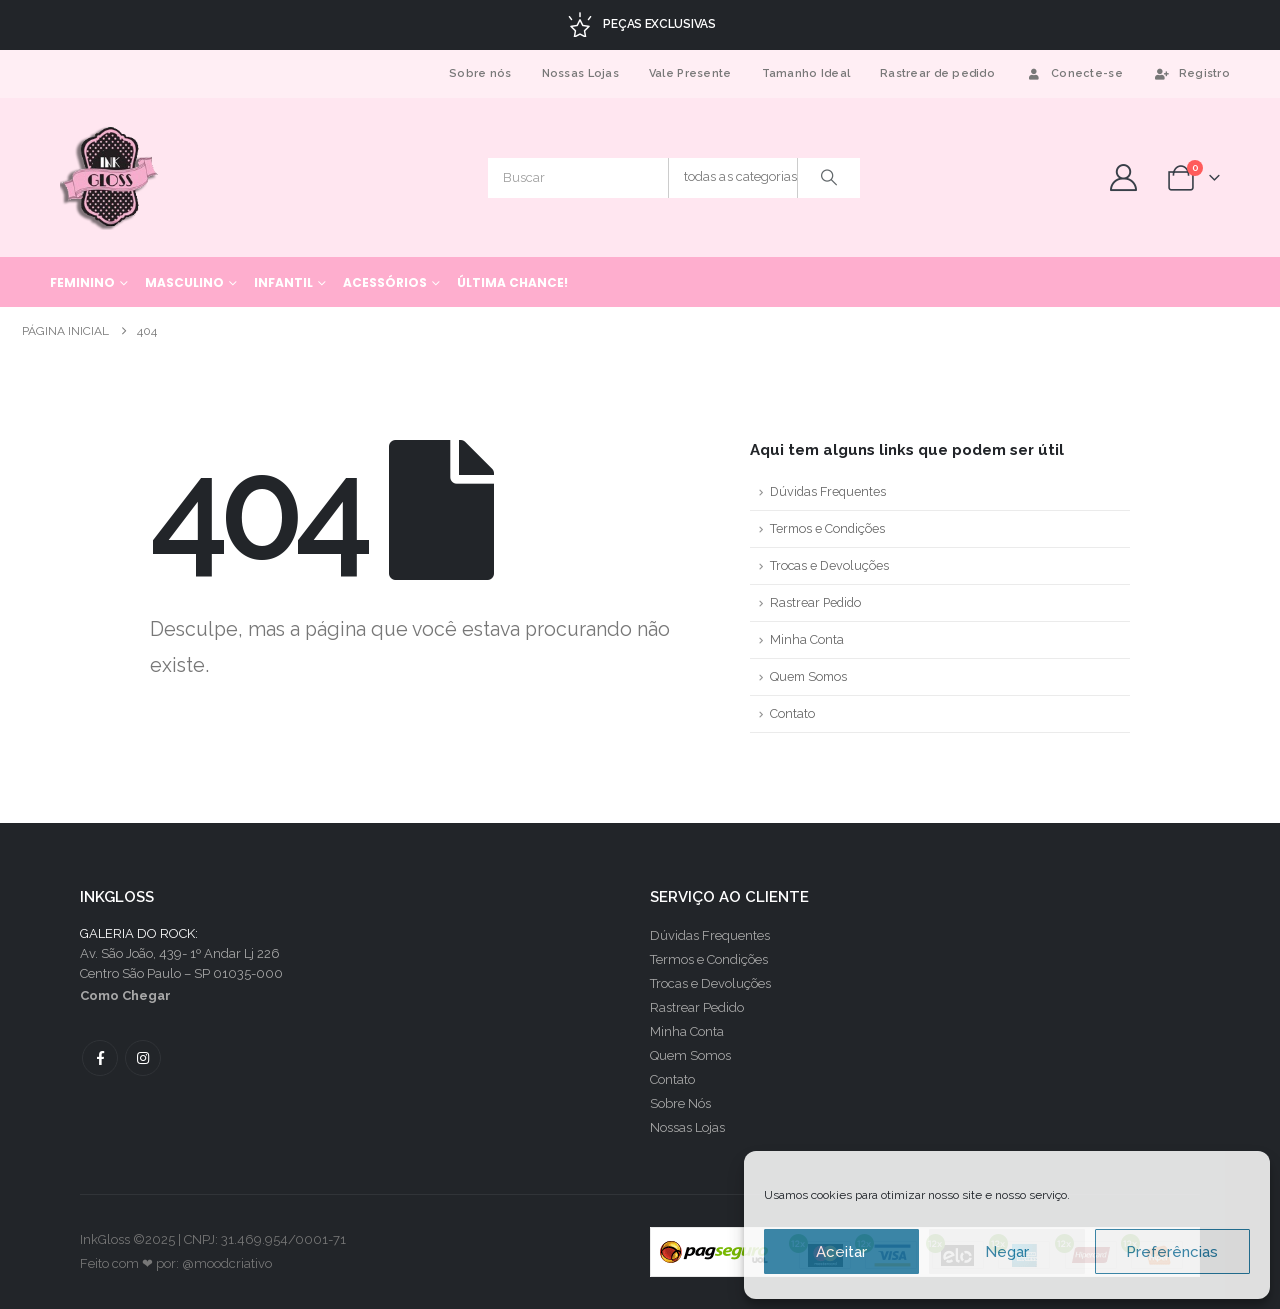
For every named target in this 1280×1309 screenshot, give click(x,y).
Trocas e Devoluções (829, 565)
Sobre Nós (680, 1103)
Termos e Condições (827, 528)
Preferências (1172, 1252)
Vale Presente (690, 73)
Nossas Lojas (580, 73)
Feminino (82, 282)
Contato (792, 713)
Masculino (184, 282)
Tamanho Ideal (806, 73)
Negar (1007, 1252)
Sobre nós (480, 73)
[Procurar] (829, 178)
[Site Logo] (110, 177)
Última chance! (512, 282)
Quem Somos (808, 676)
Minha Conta (807, 639)
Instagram (143, 1058)
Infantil (283, 282)
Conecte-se (1074, 73)
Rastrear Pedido (815, 602)
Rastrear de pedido (937, 73)
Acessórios (385, 282)
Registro (1191, 73)
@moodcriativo (227, 1263)
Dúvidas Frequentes (828, 491)
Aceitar (841, 1252)
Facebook (100, 1058)
